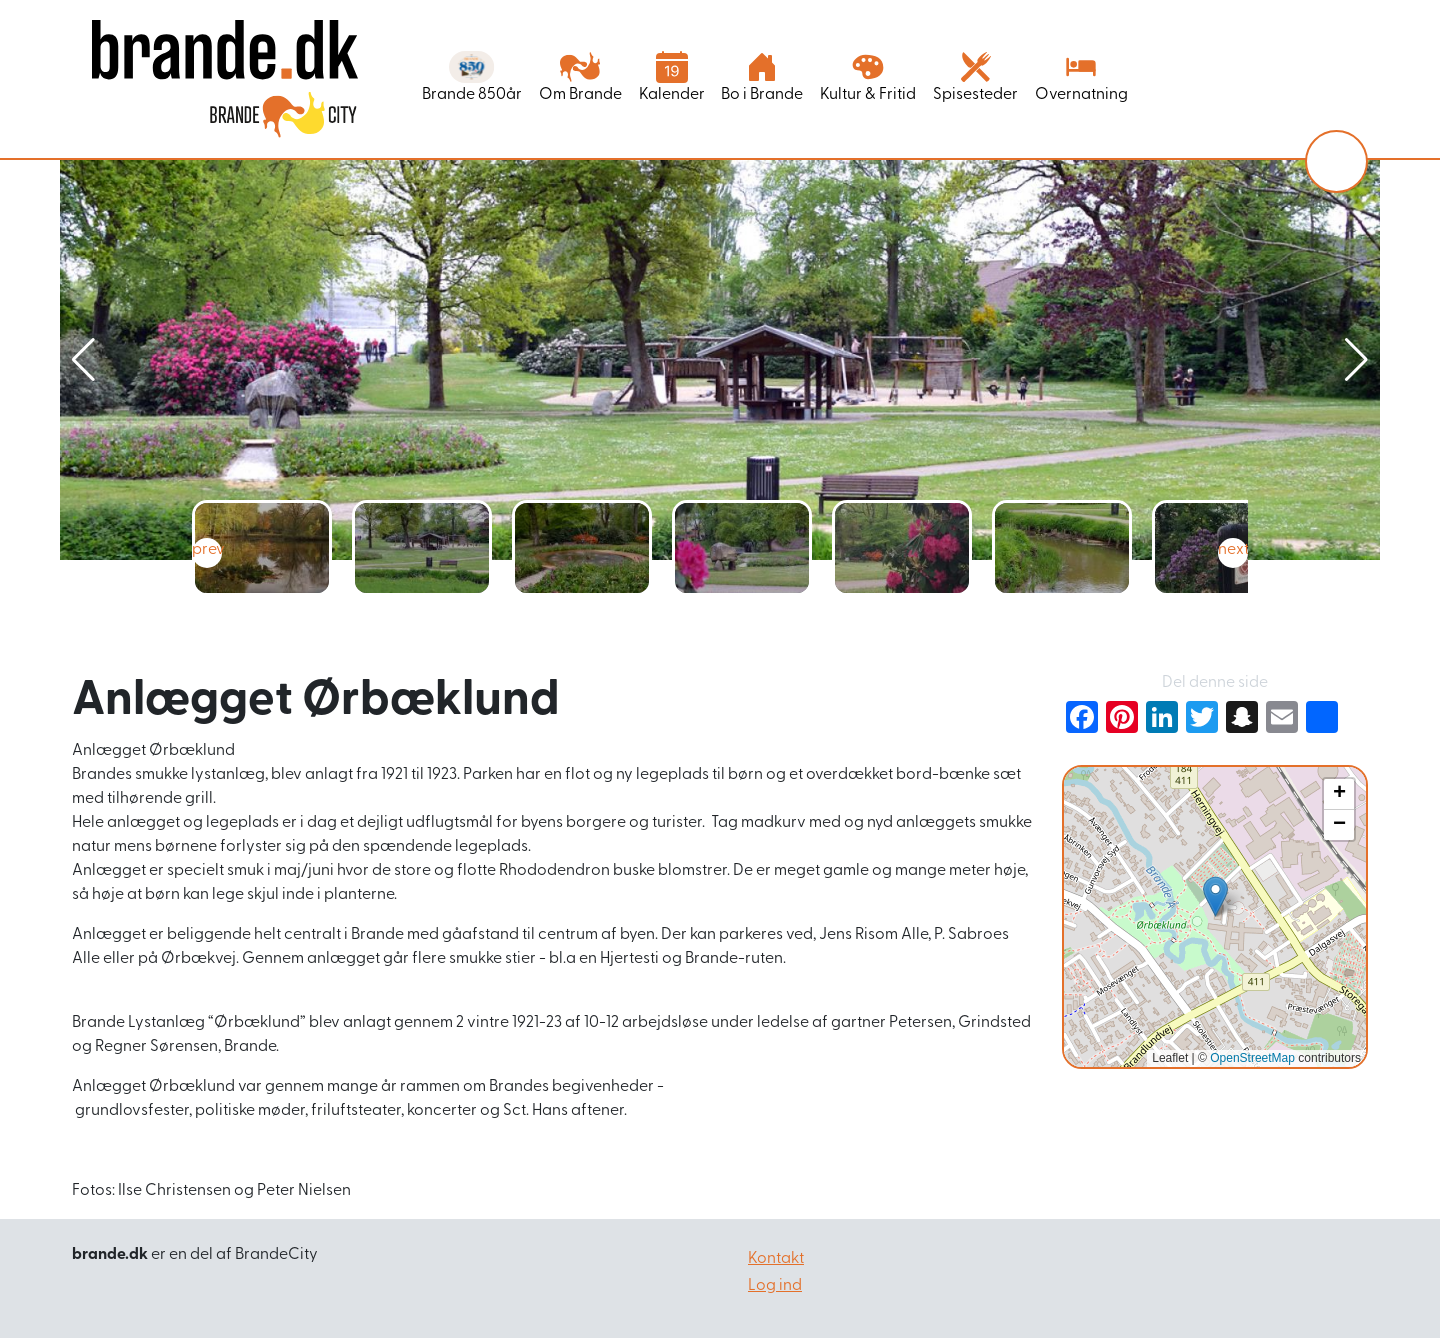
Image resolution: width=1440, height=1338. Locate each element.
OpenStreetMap (1252, 1058)
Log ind (775, 1286)
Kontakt (776, 1259)
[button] (1356, 360)
